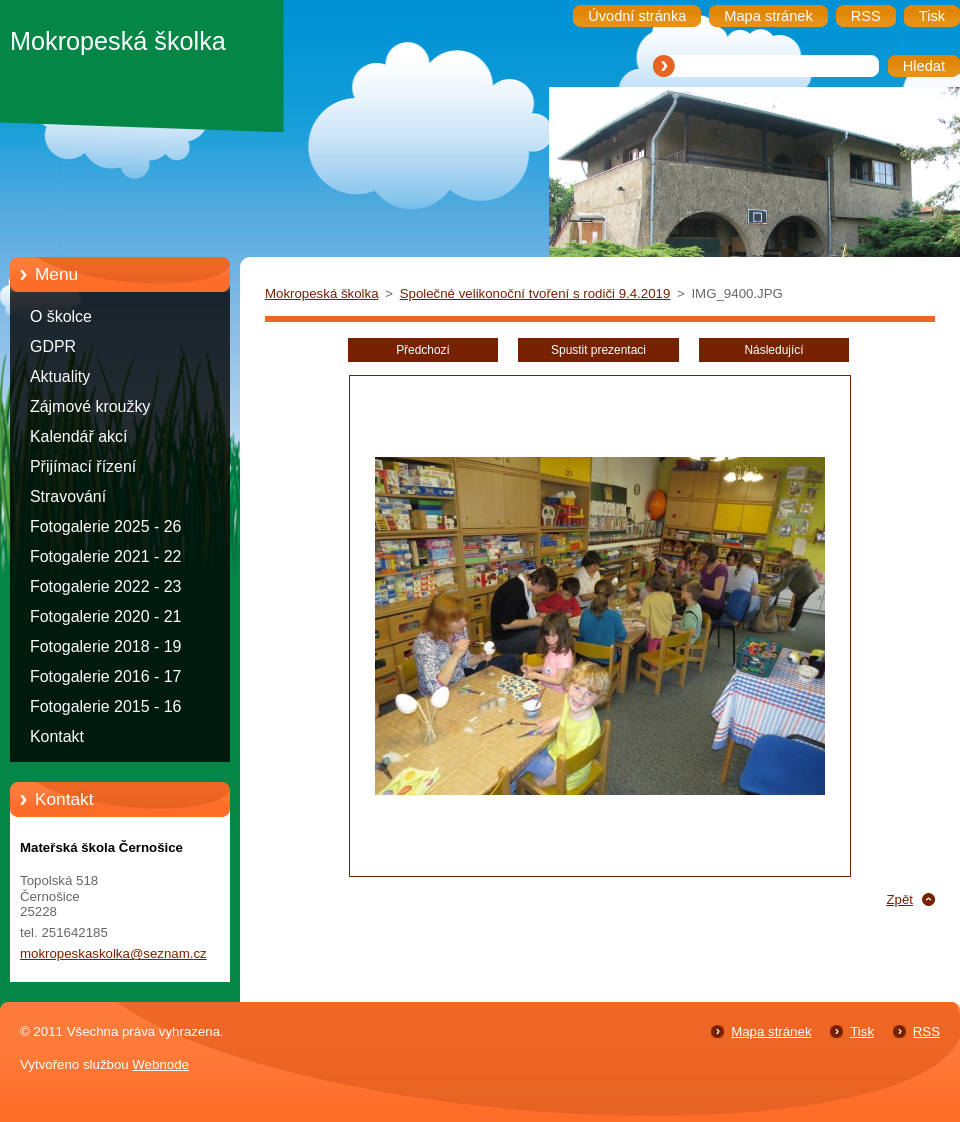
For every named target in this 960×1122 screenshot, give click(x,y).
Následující (773, 350)
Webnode (160, 1064)
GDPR (53, 346)
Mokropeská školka (322, 293)
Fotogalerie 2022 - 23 (105, 586)
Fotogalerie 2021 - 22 (105, 556)
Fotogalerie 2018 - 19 (105, 646)
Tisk (862, 1031)
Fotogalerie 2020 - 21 (105, 616)
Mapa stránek (771, 1031)
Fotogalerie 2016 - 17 (105, 676)
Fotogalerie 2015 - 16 (105, 706)
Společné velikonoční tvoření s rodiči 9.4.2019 (535, 293)
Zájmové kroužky (90, 406)
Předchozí (423, 350)
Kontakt (57, 736)
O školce (61, 316)
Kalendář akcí (78, 436)
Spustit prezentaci (598, 350)
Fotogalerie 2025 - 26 (105, 526)
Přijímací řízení (83, 466)
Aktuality (60, 376)
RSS (926, 1031)
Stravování (68, 496)
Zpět (899, 899)
